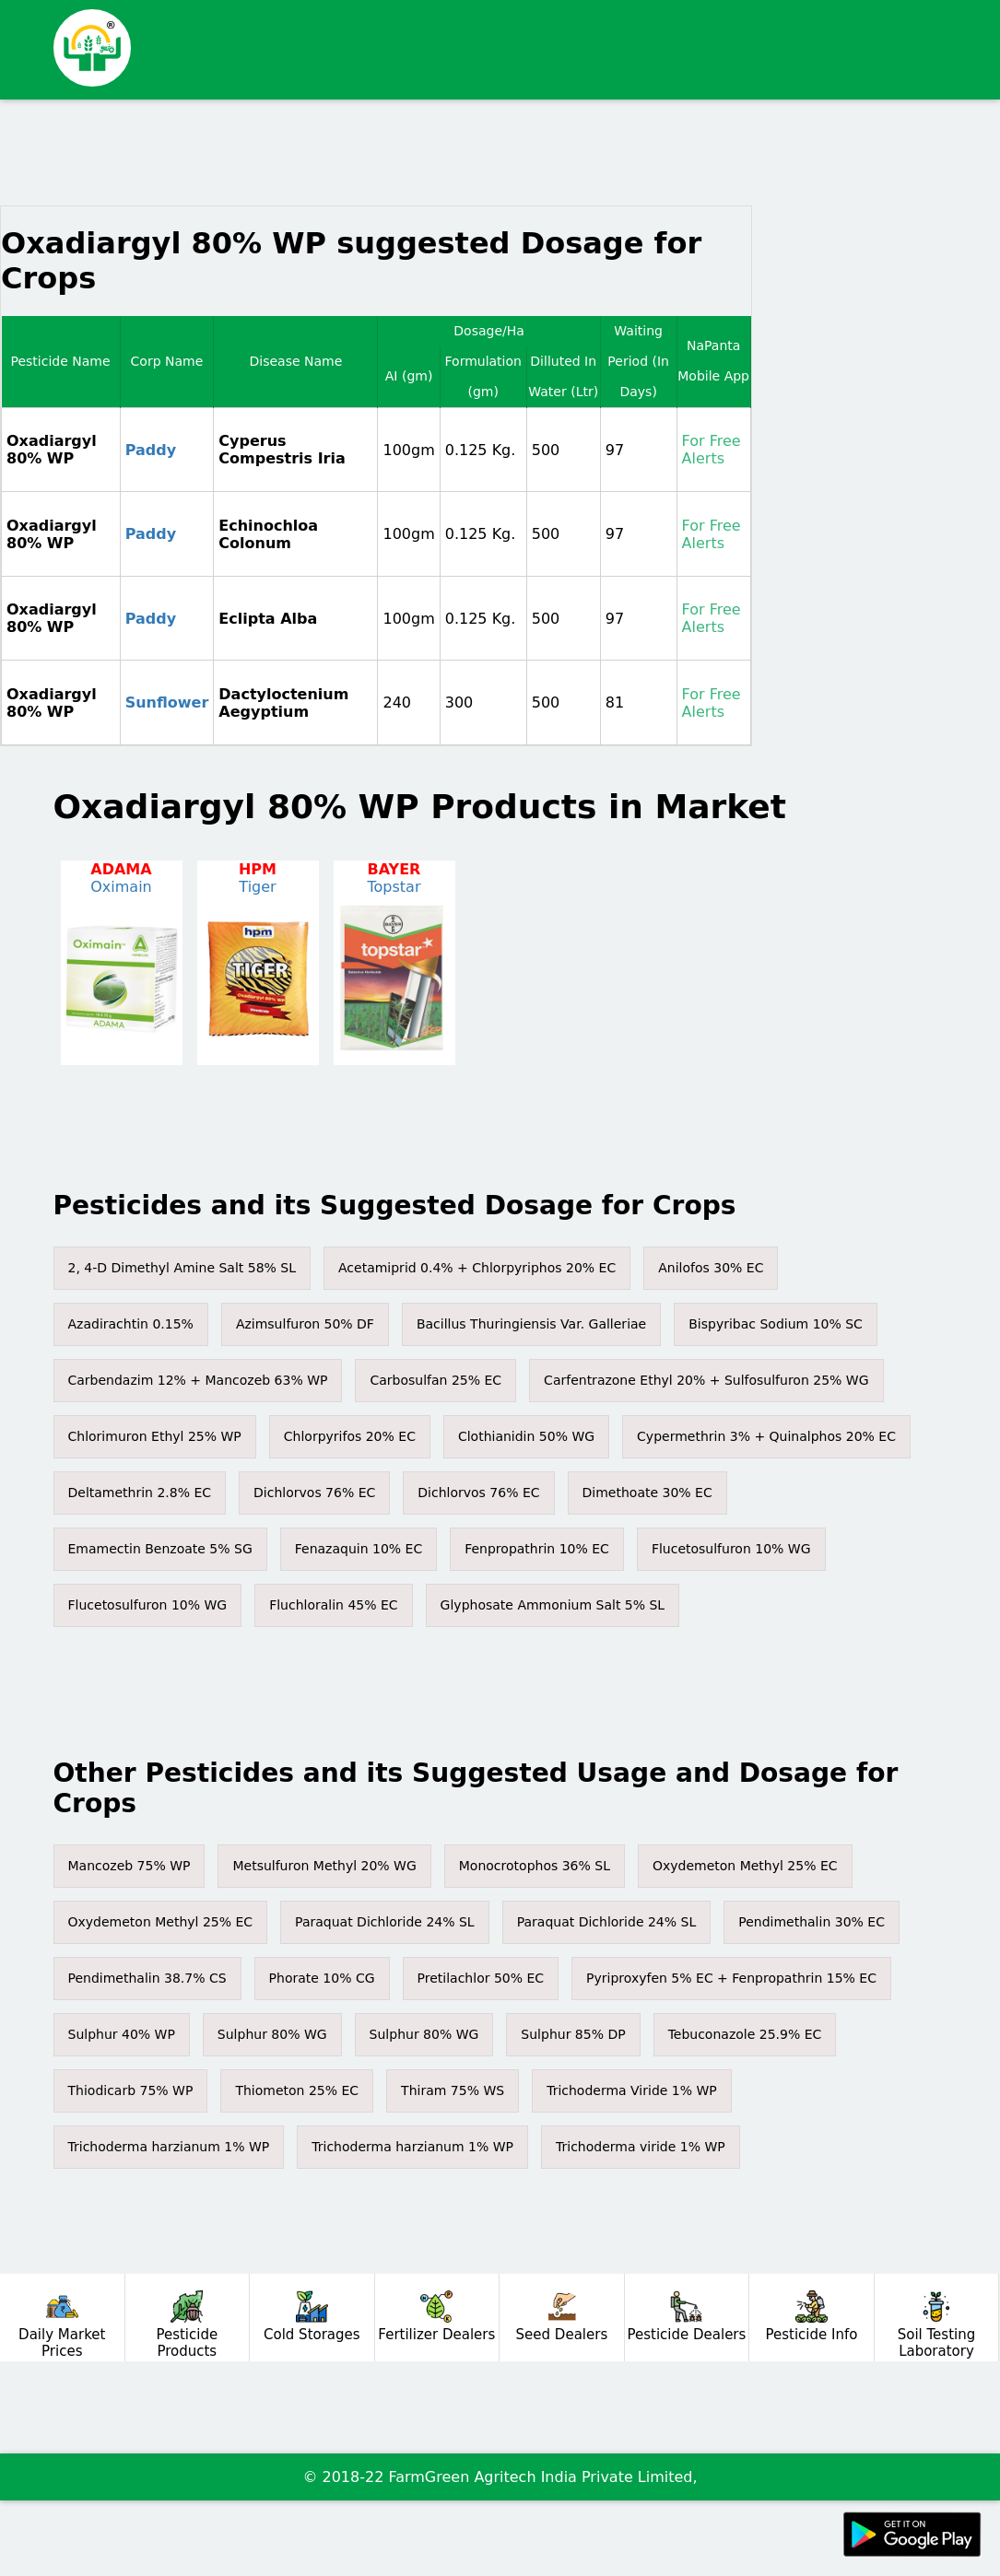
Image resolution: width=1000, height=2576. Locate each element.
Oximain (120, 887)
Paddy (150, 450)
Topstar (394, 887)
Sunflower (167, 702)
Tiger (257, 887)
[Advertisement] (452, 159)
